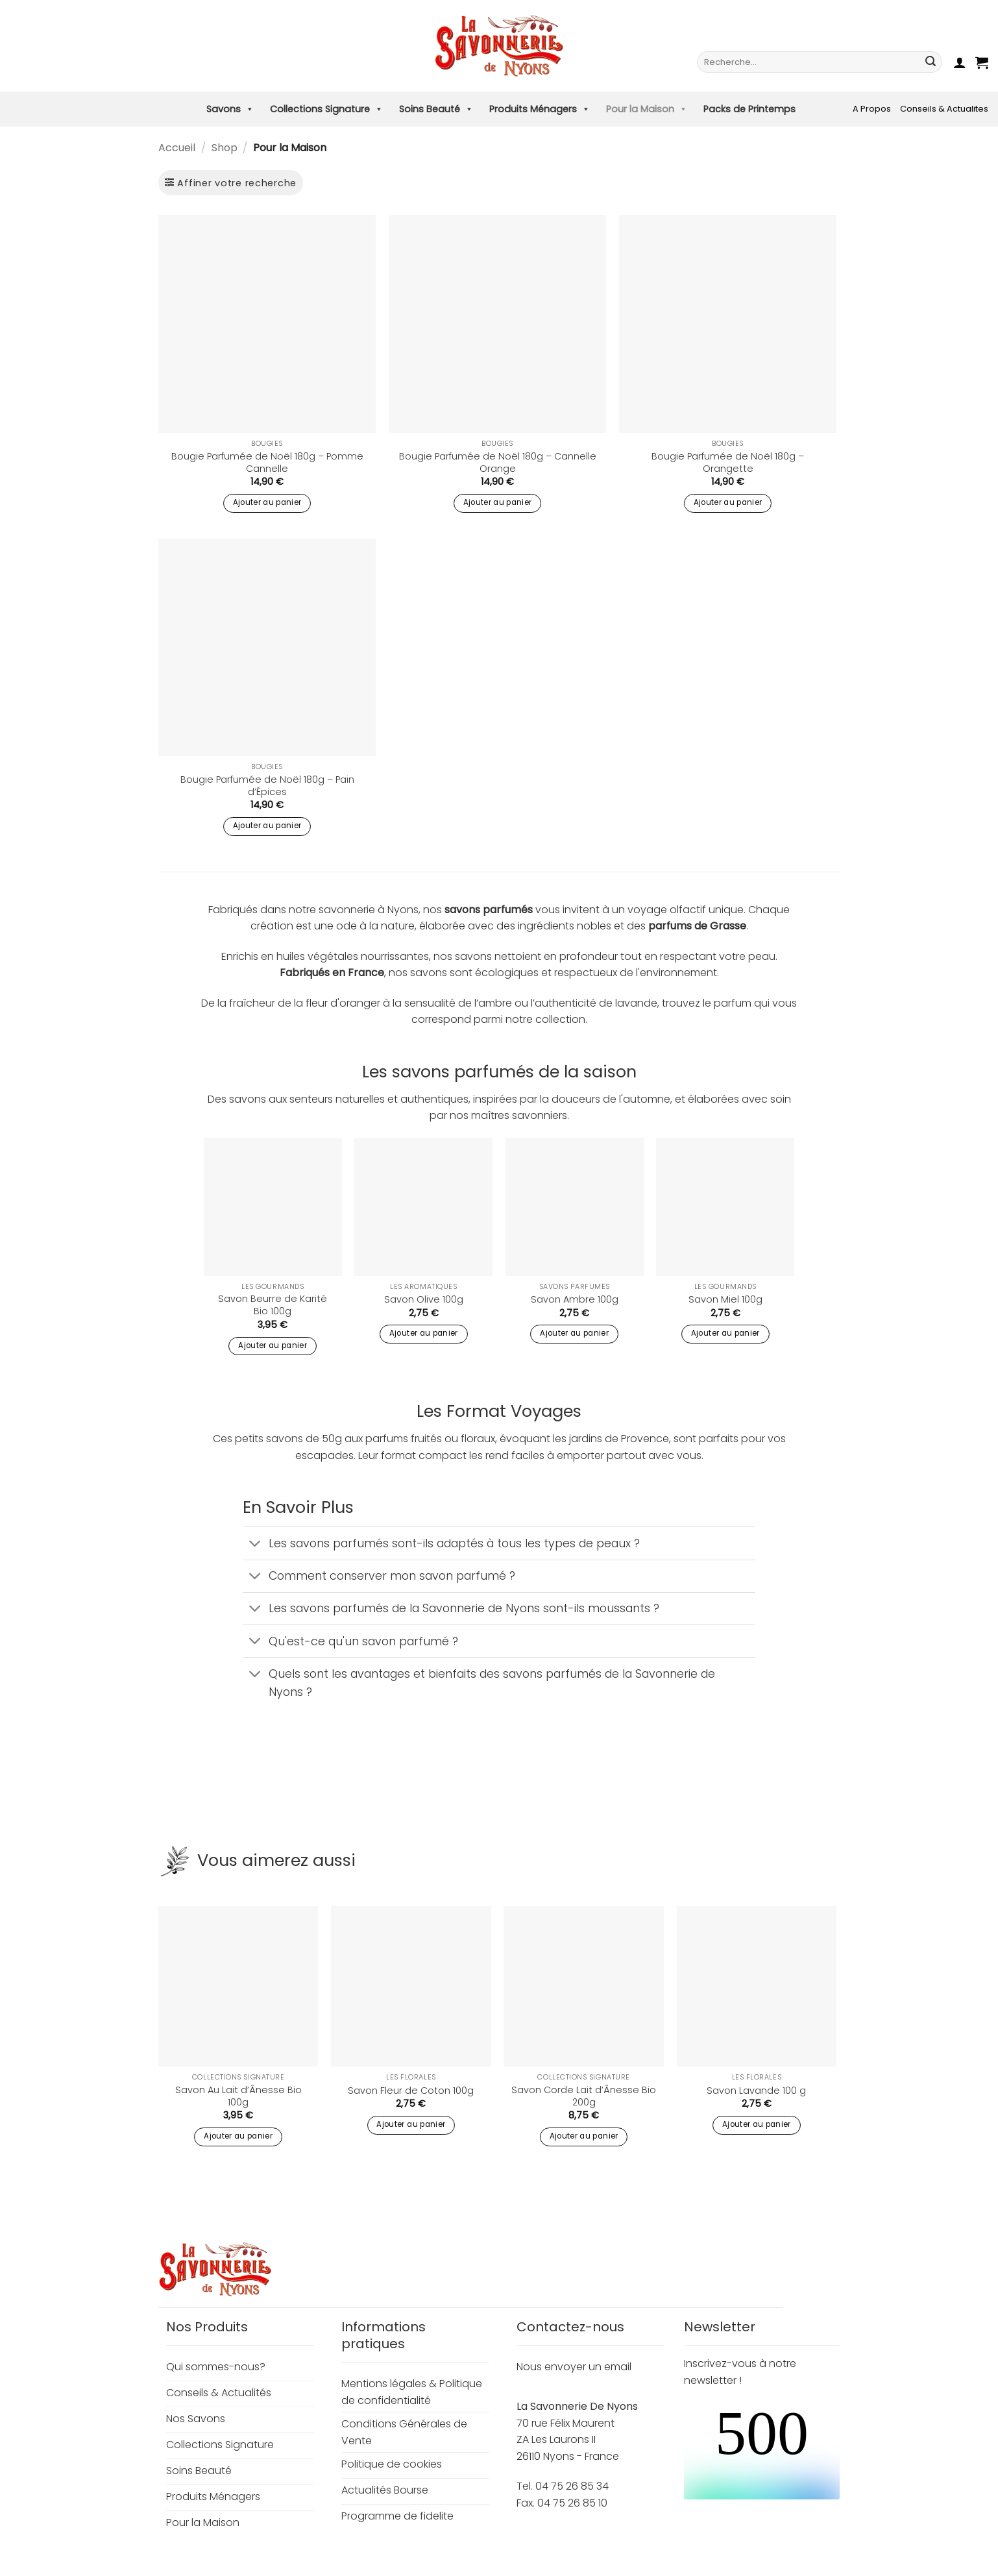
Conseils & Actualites (944, 108)
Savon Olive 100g (423, 1300)
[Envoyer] (930, 62)
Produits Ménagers (539, 109)
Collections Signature (326, 109)
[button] (959, 62)
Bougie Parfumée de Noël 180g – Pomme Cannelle (267, 462)
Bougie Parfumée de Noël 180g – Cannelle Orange (497, 462)
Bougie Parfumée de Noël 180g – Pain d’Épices (267, 786)
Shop (224, 147)
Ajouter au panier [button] (267, 502)
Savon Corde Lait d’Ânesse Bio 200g (583, 2096)
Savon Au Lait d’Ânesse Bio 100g (238, 2096)
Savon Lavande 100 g (756, 2091)
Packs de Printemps (749, 109)
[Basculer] (255, 1544)
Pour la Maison (646, 109)
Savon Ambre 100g (574, 1300)
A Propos (872, 108)
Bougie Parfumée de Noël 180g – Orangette (727, 462)
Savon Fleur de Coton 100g (411, 2091)
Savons (230, 109)
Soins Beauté (436, 109)
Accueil (176, 147)
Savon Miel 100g (725, 1300)
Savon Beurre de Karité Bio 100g (272, 1305)
